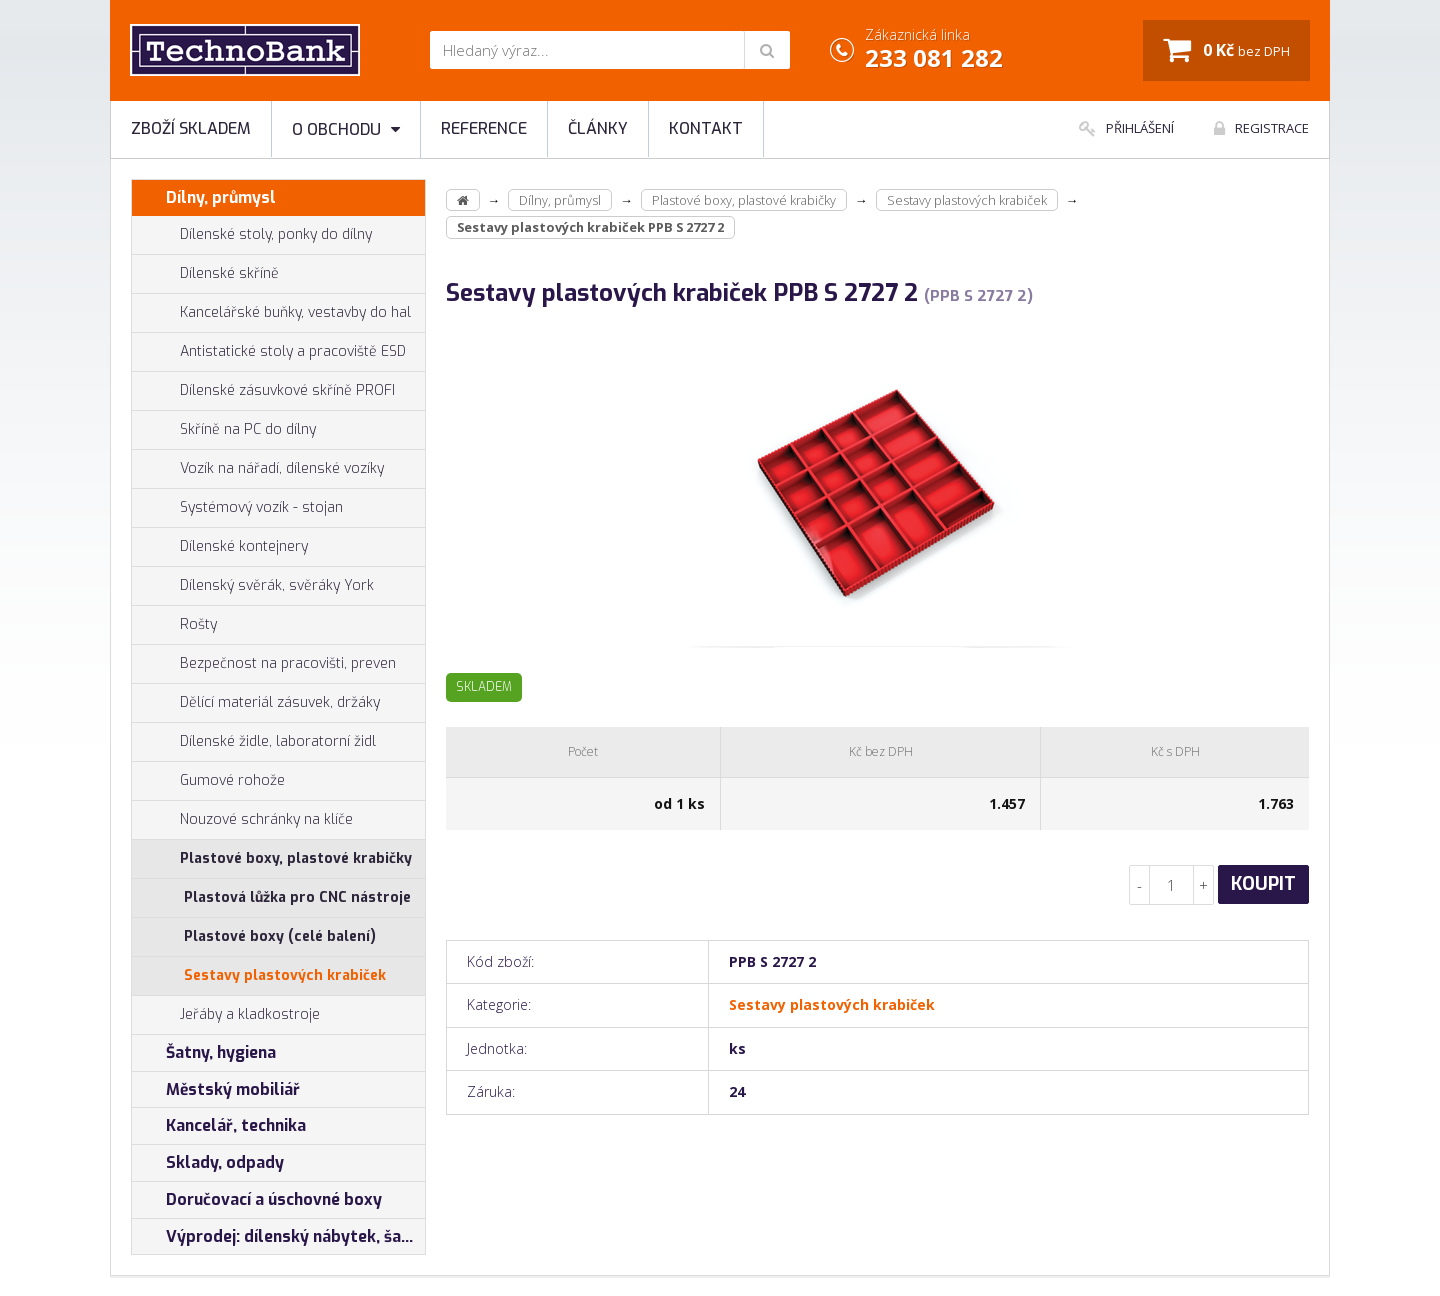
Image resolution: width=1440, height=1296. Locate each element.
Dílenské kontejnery (220, 547)
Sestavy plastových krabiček (285, 975)
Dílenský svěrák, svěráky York (253, 586)
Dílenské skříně (205, 274)
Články (598, 128)
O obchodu (346, 129)
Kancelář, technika (219, 1126)
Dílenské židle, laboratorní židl (254, 742)
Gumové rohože (208, 781)
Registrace (1261, 128)
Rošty (174, 625)
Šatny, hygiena (204, 1053)
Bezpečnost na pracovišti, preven (264, 664)
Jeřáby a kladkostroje (226, 1015)
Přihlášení (1126, 128)
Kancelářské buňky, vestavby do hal (271, 313)
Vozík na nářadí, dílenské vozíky (258, 469)
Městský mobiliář (216, 1090)
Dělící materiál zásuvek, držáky (256, 703)
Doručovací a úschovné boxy (257, 1200)
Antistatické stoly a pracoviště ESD (293, 351)
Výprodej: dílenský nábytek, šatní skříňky (278, 1237)
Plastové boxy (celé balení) (280, 936)
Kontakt (706, 128)
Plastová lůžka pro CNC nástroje (297, 897)
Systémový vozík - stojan (237, 508)
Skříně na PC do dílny (224, 430)
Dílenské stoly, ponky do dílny (252, 235)
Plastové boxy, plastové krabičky (272, 859)
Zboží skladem (191, 128)
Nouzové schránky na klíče (242, 820)
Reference (484, 128)
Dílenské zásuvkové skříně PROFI (263, 391)
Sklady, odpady (208, 1163)
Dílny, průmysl (204, 198)
